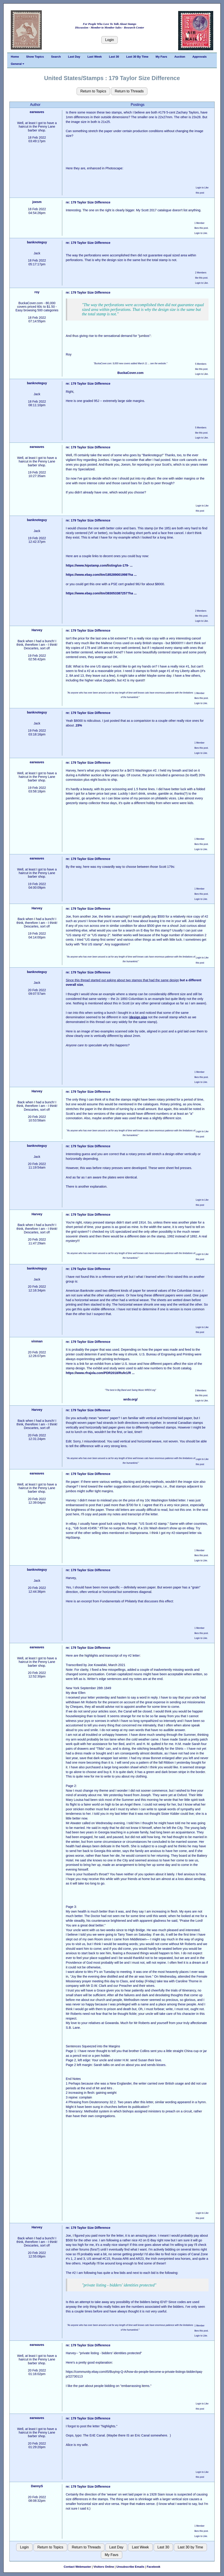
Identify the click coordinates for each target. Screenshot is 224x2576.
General (17, 63)
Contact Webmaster (77, 2566)
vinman (36, 1341)
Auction (179, 56)
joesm (37, 202)
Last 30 (114, 56)
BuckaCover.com (131, 373)
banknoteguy (37, 242)
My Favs (161, 56)
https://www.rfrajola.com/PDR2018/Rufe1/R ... (100, 1373)
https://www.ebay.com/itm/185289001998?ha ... (101, 574)
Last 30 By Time (137, 56)
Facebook (153, 2566)
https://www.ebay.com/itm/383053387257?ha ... (101, 593)
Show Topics (35, 56)
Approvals (199, 56)
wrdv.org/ (130, 1399)
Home (15, 56)
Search (56, 56)
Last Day (74, 56)
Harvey (37, 630)
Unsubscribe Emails (130, 2566)
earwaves (37, 112)
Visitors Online (103, 2566)
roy (36, 292)
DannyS (37, 2486)
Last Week (94, 56)
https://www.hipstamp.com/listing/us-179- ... (99, 565)
